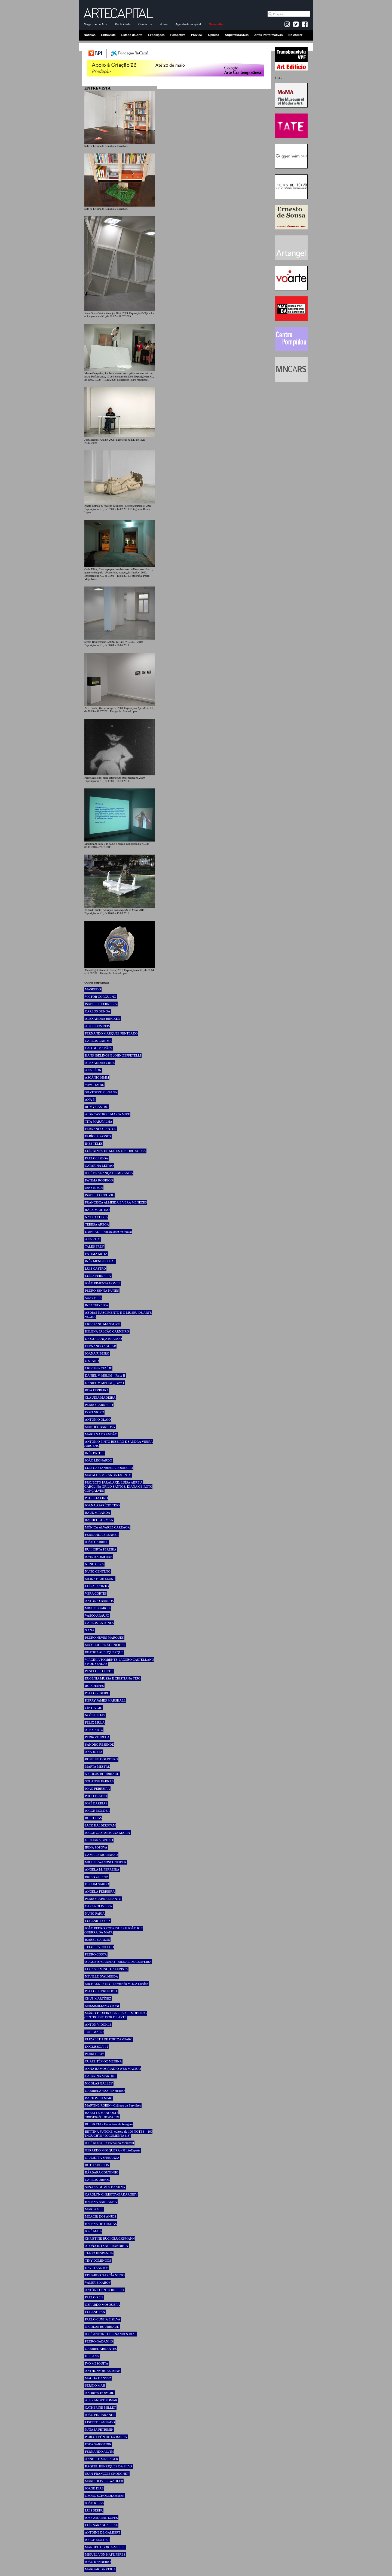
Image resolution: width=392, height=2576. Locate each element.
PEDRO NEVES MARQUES (104, 1637)
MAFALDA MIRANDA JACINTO (108, 1475)
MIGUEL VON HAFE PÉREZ (105, 2554)
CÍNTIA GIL (93, 1708)
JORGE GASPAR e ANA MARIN (107, 1833)
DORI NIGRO (94, 1412)
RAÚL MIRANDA (97, 1513)
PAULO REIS (94, 2297)
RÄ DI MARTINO (97, 1210)
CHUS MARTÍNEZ (98, 1998)
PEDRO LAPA (95, 2054)
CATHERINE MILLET (100, 2407)
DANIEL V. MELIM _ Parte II (105, 1375)
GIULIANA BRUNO (99, 1840)
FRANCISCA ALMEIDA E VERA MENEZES (116, 1202)
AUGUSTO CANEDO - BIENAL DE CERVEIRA (118, 1962)
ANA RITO (92, 1239)
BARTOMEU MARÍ (98, 2098)
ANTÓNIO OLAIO (98, 1419)
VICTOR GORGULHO (100, 997)
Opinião (213, 34)
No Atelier (295, 34)
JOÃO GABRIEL (96, 1542)
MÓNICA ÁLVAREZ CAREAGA (107, 1527)
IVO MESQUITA (96, 2363)
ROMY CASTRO (96, 1107)
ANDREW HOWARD (99, 2393)
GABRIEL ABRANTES (101, 2349)
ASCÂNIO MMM (97, 1077)
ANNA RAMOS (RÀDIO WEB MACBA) (113, 2069)
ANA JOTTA (93, 1752)
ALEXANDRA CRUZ (100, 1063)
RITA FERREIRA (97, 1390)
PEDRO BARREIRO (99, 1405)
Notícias (90, 34)
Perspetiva (177, 34)
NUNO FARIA (95, 1913)
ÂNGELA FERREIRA (100, 1891)
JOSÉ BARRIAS (96, 1803)
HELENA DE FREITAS (101, 2224)
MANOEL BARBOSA (100, 1427)
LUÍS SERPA (94, 2510)
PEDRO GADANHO (99, 2341)
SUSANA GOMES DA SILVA (105, 2187)
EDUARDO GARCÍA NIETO (105, 2275)
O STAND (92, 1361)
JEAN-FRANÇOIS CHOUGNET (107, 2474)
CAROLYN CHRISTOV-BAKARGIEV (111, 2194)
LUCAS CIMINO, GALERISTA (106, 1969)
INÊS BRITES (94, 1453)
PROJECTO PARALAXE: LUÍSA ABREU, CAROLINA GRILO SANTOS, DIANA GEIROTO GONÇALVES (118, 1487)
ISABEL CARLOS (97, 1940)
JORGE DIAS (94, 2488)
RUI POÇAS (93, 1818)
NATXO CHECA (96, 1217)
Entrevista (108, 34)
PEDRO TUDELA (97, 1737)
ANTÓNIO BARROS (99, 1601)
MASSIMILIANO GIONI (102, 2006)
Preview (197, 34)
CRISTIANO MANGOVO (102, 1324)
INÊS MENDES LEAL (100, 1261)
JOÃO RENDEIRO (98, 2562)
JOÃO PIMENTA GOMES (102, 1283)
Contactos (145, 24)
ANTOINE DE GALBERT (102, 2532)
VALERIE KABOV (98, 2283)
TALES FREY (94, 1246)
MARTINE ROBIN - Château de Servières (113, 2105)
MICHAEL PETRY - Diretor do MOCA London (116, 1984)
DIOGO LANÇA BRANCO (103, 1339)
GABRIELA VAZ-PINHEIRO (105, 2091)
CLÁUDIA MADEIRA (100, 1397)
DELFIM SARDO (97, 1884)
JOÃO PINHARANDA (100, 2415)
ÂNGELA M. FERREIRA (102, 1869)
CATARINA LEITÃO (99, 1166)
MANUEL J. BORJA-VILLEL (105, 2547)
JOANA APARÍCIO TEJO (102, 1505)
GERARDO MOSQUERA (102, 2305)
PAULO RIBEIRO (97, 1693)
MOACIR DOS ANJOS (100, 2216)
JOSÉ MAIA (93, 2231)
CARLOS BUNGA (97, 1011)
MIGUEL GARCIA (98, 1608)
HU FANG (92, 2356)
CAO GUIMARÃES (98, 1048)
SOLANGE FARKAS (99, 1781)
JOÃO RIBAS (94, 2503)
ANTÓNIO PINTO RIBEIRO (104, 2290)
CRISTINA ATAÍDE (98, 1368)
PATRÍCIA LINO (96, 1498)
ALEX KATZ (94, 1730)
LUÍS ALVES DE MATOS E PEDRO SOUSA (115, 1151)
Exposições (156, 34)
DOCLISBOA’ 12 (96, 2047)
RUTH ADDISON (97, 2165)
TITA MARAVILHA (98, 1121)
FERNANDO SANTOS (100, 1129)
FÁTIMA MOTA (96, 1254)
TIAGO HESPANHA (99, 2253)
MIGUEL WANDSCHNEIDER (105, 1862)
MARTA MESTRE (97, 1766)
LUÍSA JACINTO (97, 1586)
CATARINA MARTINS (100, 2076)
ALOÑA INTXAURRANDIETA (106, 2246)
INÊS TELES (94, 1144)
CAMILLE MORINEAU (101, 1855)
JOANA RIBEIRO (97, 1353)
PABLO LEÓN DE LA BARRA (106, 2437)
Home (163, 24)
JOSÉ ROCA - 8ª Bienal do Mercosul (109, 2143)
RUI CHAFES (94, 1686)
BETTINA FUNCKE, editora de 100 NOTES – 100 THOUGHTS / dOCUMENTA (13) (118, 2134)
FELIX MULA (95, 1722)
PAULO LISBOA (96, 1158)
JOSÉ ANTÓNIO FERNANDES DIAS (110, 2334)
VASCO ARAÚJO (97, 1615)
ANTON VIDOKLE (98, 2025)
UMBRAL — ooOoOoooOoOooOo (108, 1232)
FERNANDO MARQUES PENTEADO (111, 1033)
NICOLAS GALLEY (99, 2083)
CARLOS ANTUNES (99, 1623)
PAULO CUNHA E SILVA (102, 2319)
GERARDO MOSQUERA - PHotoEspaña (112, 2150)
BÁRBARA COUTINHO (101, 2172)
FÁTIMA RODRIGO (99, 1180)
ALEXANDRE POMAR (101, 2400)
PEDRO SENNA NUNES (102, 1290)
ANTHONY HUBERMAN (103, 2371)
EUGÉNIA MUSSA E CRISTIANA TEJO (112, 1678)
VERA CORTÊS (96, 1593)
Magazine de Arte (95, 24)
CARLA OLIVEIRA (98, 1906)
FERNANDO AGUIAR (100, 1346)
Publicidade (122, 24)
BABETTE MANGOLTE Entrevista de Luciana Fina (102, 2115)
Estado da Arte (131, 34)
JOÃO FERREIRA (97, 1789)
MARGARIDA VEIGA (100, 2569)
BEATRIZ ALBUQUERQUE (104, 1652)
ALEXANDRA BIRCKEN (102, 1019)
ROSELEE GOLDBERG (101, 1759)
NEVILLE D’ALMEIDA (101, 1976)
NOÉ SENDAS (95, 1715)
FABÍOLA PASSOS (98, 1136)
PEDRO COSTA (96, 1954)
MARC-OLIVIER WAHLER (104, 2481)
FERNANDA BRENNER (102, 1535)
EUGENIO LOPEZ (98, 1921)
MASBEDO (93, 989)
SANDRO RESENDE (99, 1744)
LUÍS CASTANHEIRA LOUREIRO (109, 1468)
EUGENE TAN (95, 2312)
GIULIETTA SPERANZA (102, 2158)
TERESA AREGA (97, 1224)
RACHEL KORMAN (99, 1520)
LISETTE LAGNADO (100, 2422)
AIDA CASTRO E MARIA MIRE (107, 1114)
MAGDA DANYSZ (98, 2378)
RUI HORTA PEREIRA (101, 1549)
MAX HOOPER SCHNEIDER (105, 1645)
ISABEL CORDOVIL (99, 1195)
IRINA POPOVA (96, 1847)
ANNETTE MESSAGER (101, 2459)
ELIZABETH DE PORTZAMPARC (109, 2039)
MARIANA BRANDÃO (101, 1434)
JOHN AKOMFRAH (99, 1557)
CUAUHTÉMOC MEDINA (103, 2061)
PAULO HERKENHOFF (101, 1991)
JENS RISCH (94, 1188)
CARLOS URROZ (97, 2180)
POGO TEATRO (96, 1796)
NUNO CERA (94, 1564)
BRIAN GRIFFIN (97, 1877)
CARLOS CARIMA (98, 1041)
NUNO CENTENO (98, 1571)
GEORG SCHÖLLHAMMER (104, 2496)
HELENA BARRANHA (101, 2202)
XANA (89, 1630)
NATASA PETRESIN (99, 2429)
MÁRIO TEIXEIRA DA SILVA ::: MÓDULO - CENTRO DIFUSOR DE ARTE (115, 2015)
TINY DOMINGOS (98, 2260)
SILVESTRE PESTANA (101, 1092)
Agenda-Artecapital (188, 24)
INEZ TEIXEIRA (96, 1305)
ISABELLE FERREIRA (101, 1004)
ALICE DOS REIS (97, 1026)
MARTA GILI (94, 2209)
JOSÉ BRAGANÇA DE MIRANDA (109, 1173)
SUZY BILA (93, 1298)
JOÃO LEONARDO (98, 1460)
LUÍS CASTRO (95, 1268)
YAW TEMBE (94, 1085)
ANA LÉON (93, 1070)
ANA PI (90, 1099)
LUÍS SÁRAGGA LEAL (101, 2525)
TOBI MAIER (94, 2032)
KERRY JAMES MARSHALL (105, 1700)
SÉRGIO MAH (95, 2385)
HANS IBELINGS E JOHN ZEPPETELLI (113, 1055)
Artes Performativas (268, 34)
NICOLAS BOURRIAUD (102, 1774)
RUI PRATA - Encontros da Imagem (109, 2124)
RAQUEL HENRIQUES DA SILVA (109, 2466)
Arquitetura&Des (237, 34)
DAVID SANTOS (97, 2268)
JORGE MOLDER (97, 1811)
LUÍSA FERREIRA (98, 1276)
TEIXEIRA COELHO (99, 1947)
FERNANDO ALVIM (99, 2452)
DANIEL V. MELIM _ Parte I (104, 1383)
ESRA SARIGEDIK (98, 2444)
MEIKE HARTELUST (100, 1579)
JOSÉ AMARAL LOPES (101, 2518)
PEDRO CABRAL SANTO (103, 1899)
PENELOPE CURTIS (99, 1671)
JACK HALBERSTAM (100, 1825)
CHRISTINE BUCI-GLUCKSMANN (110, 2238)
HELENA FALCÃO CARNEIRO (107, 1331)
